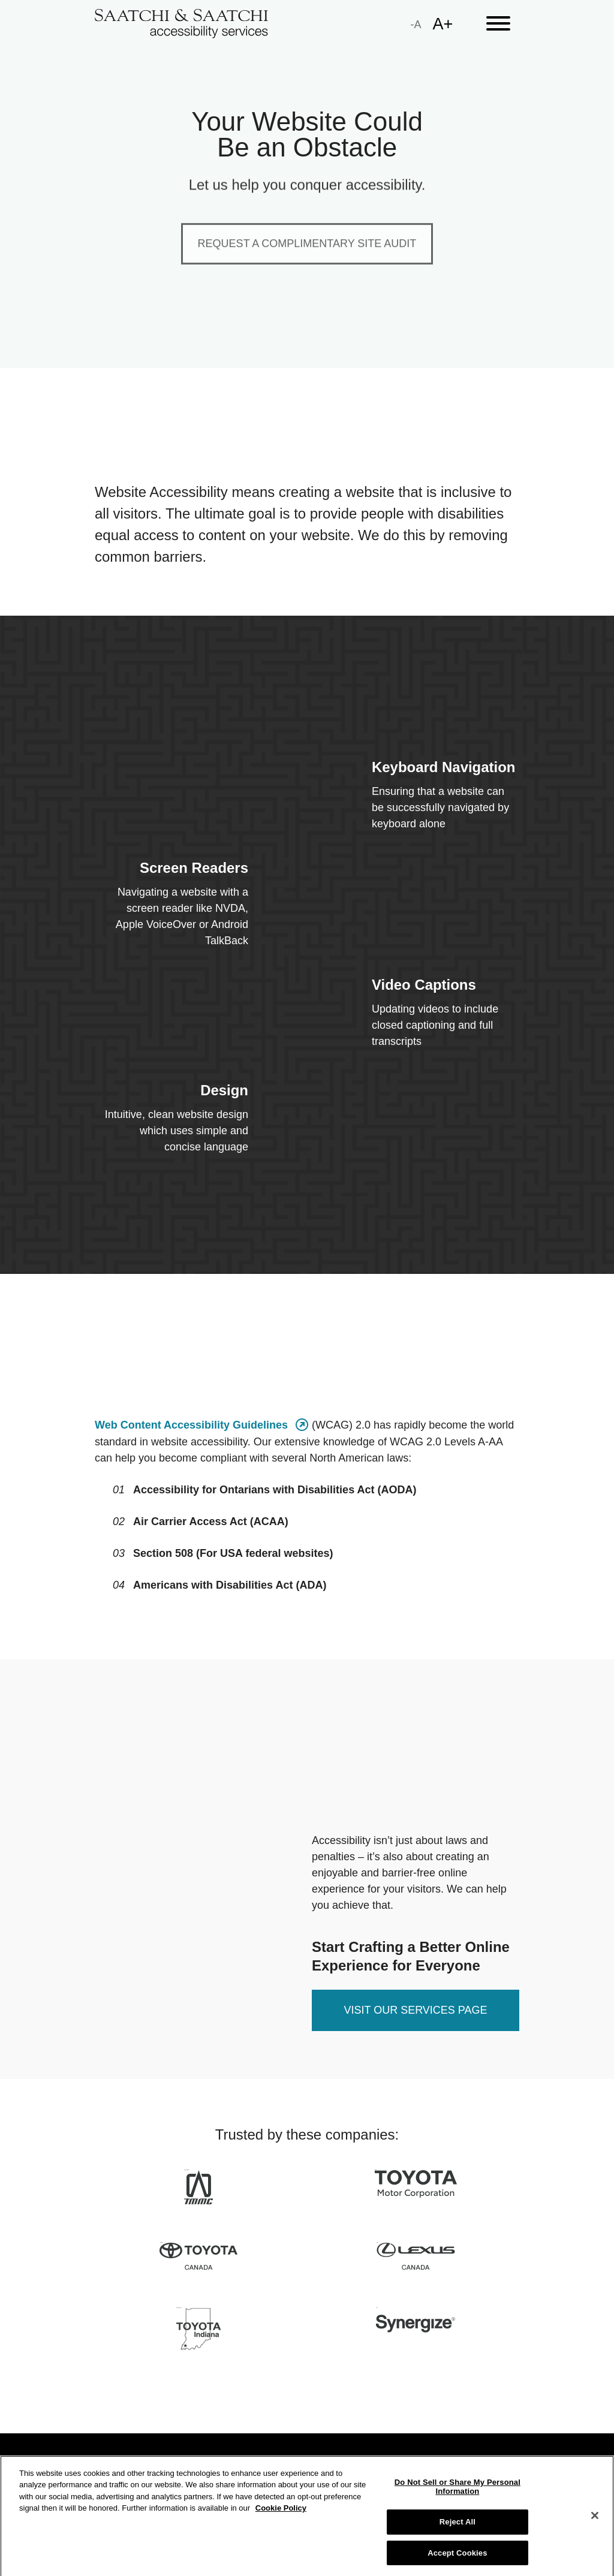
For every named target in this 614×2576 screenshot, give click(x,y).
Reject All (457, 2530)
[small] (415, 24)
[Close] (595, 2524)
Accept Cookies (457, 2561)
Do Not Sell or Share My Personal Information (457, 2495)
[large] (442, 24)
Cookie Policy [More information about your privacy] (280, 2516)
